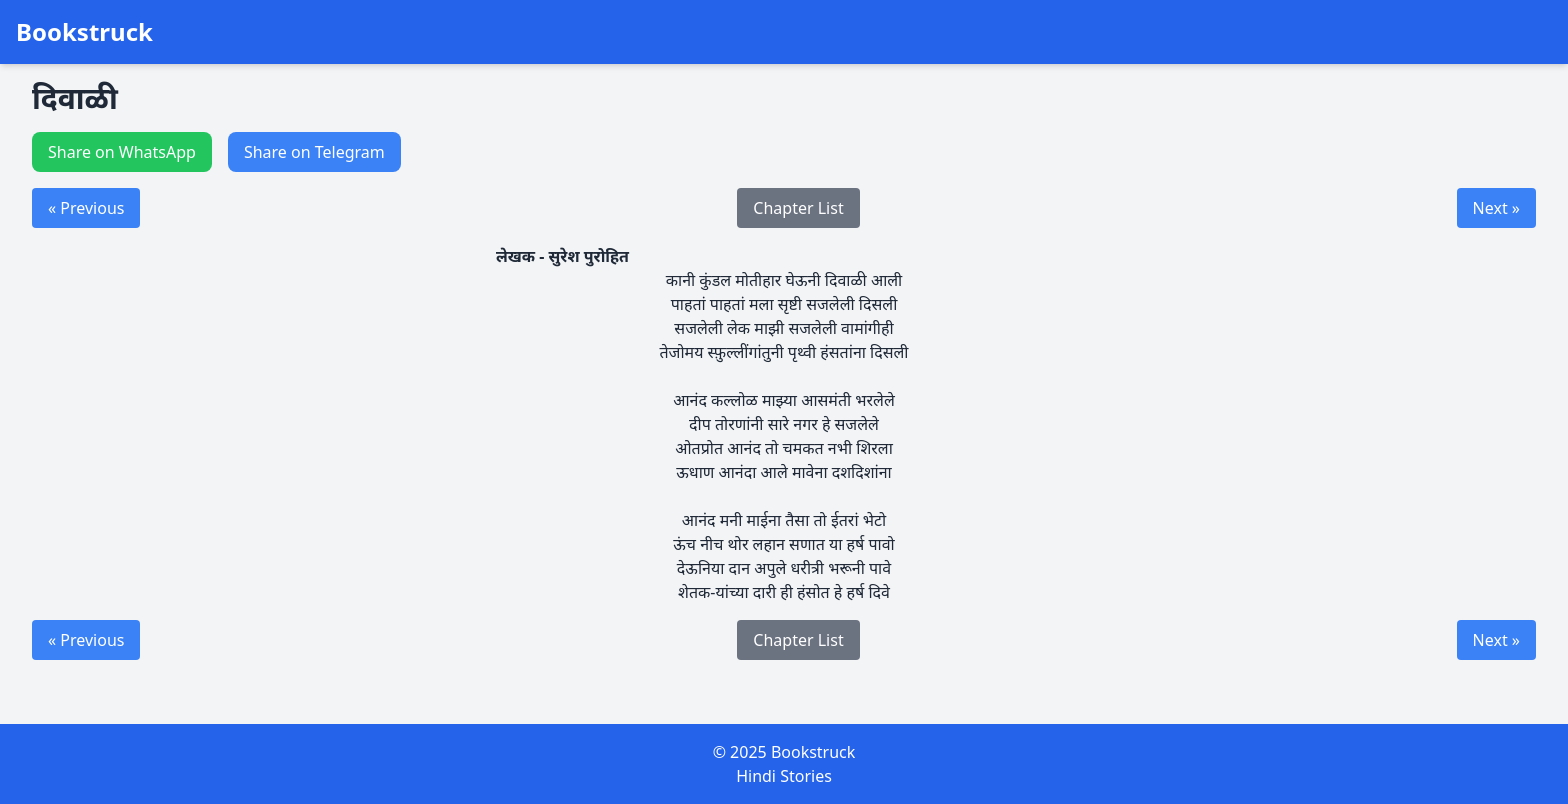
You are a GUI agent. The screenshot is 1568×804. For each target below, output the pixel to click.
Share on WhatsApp (122, 152)
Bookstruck (84, 32)
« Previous (86, 208)
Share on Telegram (314, 152)
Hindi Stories (784, 776)
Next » (1496, 208)
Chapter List (798, 208)
